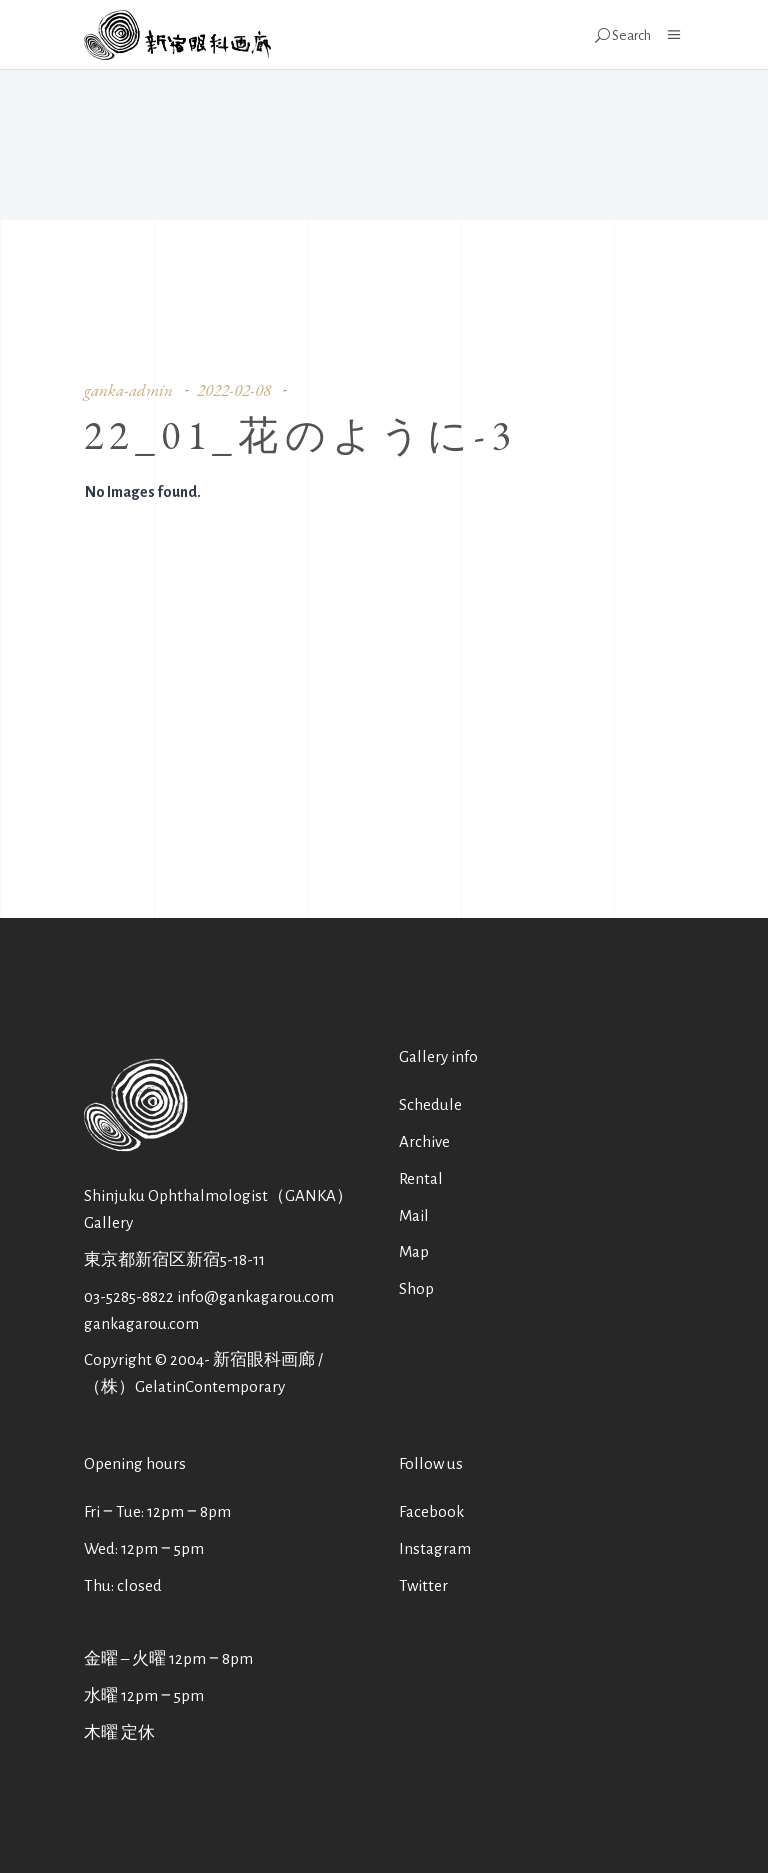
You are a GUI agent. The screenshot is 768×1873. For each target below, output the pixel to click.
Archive (424, 1141)
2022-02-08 (234, 390)
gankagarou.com (141, 1323)
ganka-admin (128, 390)
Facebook (431, 1511)
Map (414, 1251)
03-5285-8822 (129, 1296)
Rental (421, 1178)
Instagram (435, 1548)
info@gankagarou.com (255, 1296)
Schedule (430, 1104)
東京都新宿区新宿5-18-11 (174, 1259)
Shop (416, 1288)
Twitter (423, 1585)
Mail (414, 1215)
